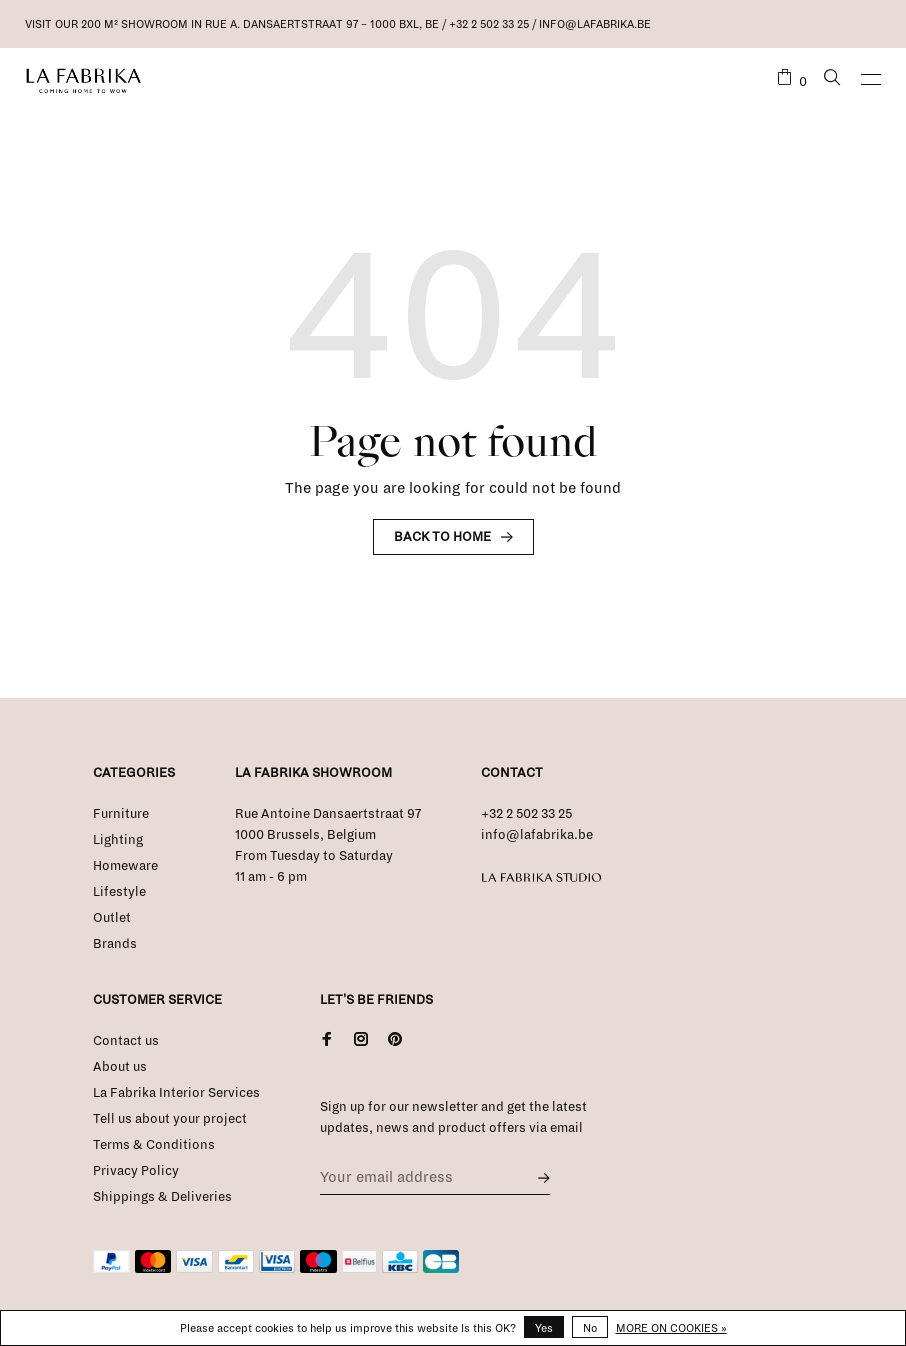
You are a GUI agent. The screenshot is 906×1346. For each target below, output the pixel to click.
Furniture (121, 814)
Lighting (118, 840)
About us (120, 1067)
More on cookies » (671, 1328)
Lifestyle (119, 892)
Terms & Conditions (154, 1145)
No (590, 1328)
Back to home (442, 537)
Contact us (126, 1041)
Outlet (112, 918)
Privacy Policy (136, 1171)
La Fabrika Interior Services (176, 1093)
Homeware (125, 866)
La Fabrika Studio (541, 878)
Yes (544, 1328)
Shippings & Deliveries (162, 1197)
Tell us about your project (170, 1119)
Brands (115, 944)
